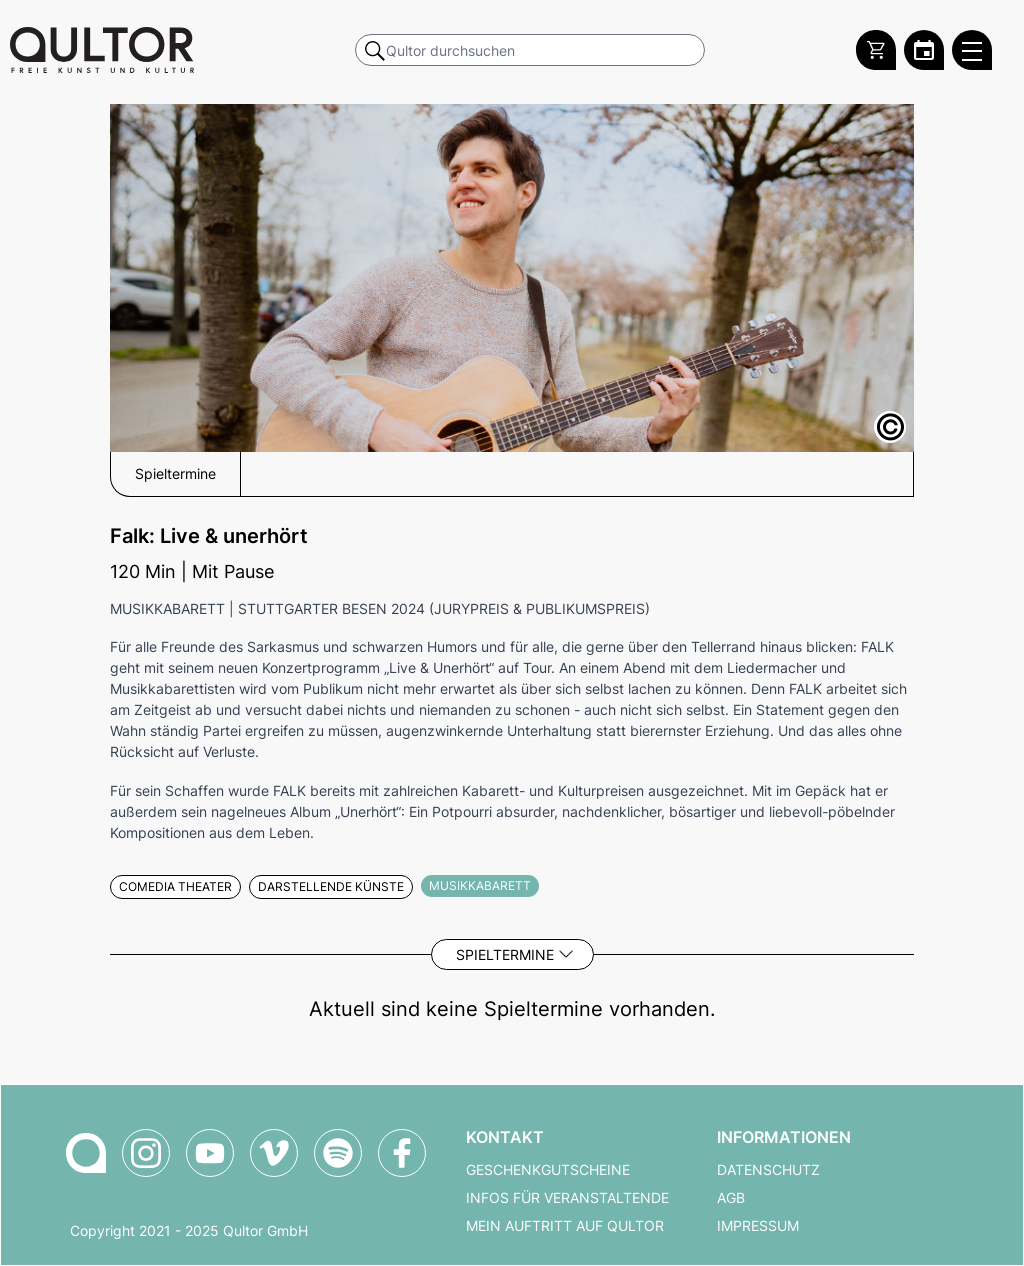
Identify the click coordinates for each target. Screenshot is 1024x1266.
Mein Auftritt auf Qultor (565, 1226)
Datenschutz (768, 1170)
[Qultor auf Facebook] (402, 1153)
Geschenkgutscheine (548, 1170)
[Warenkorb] (876, 50)
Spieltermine (505, 954)
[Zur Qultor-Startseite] (86, 1153)
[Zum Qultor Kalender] (924, 50)
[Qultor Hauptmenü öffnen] (972, 50)
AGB (731, 1198)
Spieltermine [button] (175, 474)
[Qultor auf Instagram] (146, 1153)
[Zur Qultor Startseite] (102, 50)
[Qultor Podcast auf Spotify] (338, 1153)
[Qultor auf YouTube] (210, 1153)
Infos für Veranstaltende (567, 1198)
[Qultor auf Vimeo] (274, 1153)
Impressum (758, 1226)
